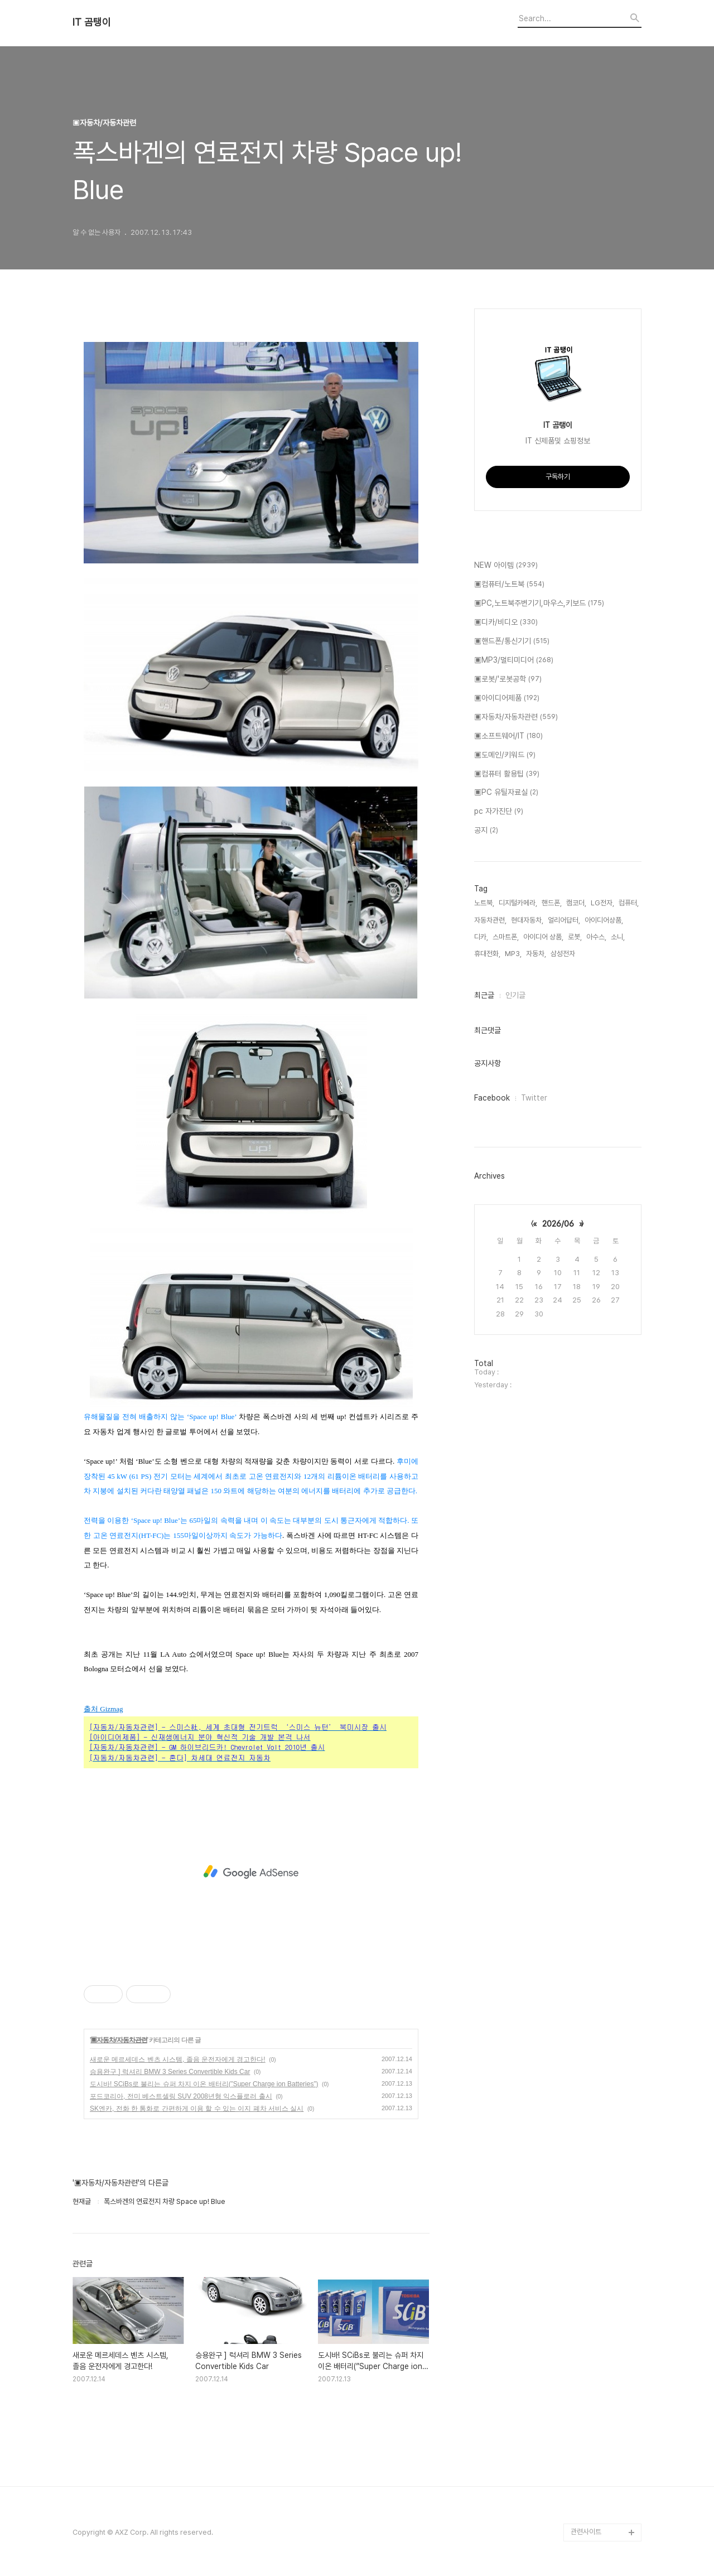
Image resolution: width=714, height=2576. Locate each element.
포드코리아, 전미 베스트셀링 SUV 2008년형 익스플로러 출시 (181, 2096)
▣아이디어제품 (506, 698)
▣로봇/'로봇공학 (508, 679)
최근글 (484, 995)
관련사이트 (586, 2531)
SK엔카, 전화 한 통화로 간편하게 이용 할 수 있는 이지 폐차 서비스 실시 (196, 2108)
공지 (486, 830)
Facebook (492, 1097)
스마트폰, (506, 937)
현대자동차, (527, 920)
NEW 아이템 (506, 565)
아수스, (596, 937)
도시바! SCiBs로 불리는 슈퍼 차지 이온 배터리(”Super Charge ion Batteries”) (204, 2084)
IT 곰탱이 (92, 22)
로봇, (575, 937)
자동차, (536, 953)
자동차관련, (490, 920)
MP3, (513, 953)
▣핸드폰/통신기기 (511, 641)
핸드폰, (552, 903)
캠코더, (576, 903)
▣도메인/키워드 (505, 755)
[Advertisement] (251, 1872)
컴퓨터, (629, 903)
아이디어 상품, (543, 937)
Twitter (534, 1097)
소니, (618, 937)
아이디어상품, (604, 920)
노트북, (484, 903)
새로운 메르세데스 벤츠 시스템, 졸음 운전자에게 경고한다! (178, 2059)
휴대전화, (487, 953)
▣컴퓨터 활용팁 (506, 774)
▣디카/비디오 (506, 622)
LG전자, (602, 903)
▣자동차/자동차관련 (118, 2040)
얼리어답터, (564, 920)
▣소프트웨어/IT (508, 736)
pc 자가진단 (498, 811)
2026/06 (558, 1224)
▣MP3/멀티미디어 (513, 660)
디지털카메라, (518, 903)
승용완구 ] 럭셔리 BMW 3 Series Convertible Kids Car (170, 2072)
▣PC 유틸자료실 (506, 792)
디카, (481, 937)
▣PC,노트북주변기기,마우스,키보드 (539, 603)
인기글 (515, 995)
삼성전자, (564, 953)
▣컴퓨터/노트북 (509, 584)
